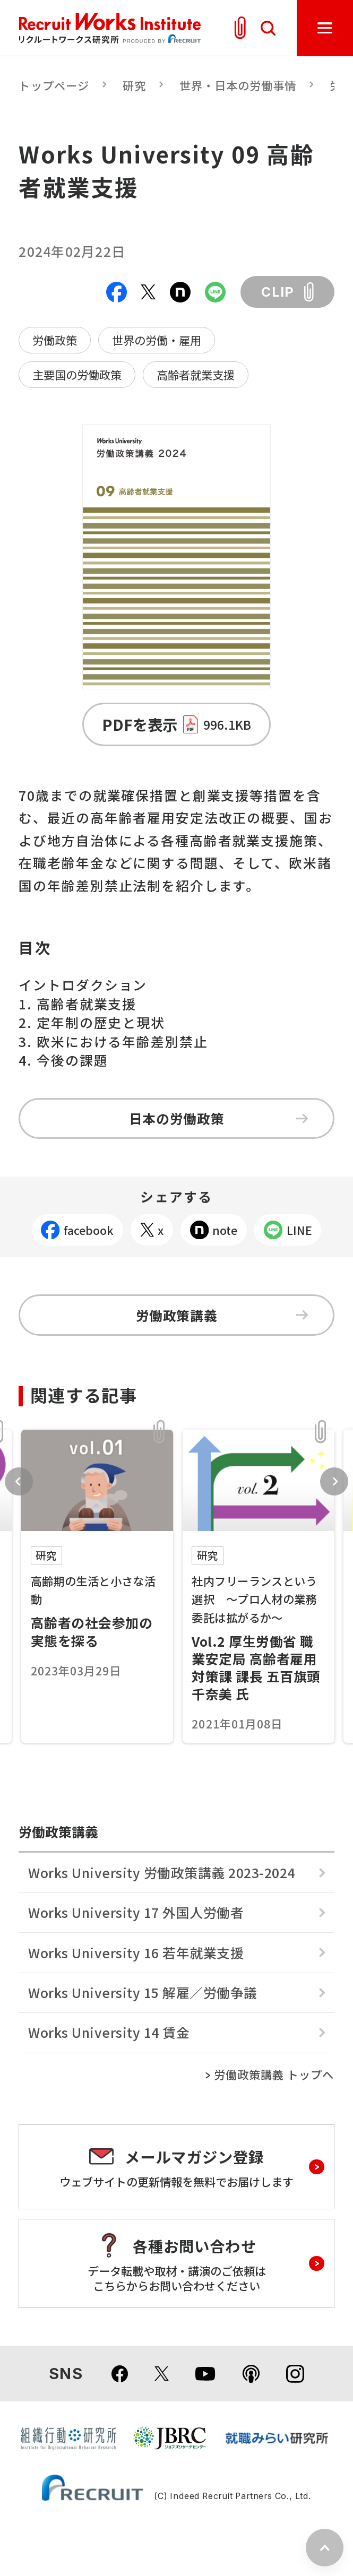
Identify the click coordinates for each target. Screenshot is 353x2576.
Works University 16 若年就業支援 (136, 1952)
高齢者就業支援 (196, 374)
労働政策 (54, 340)
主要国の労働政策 (77, 374)
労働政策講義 (222, 1315)
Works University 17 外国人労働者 (136, 1912)
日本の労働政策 (218, 1118)
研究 (134, 85)
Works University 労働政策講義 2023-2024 (161, 1872)
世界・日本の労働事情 (238, 85)
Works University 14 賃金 (109, 2032)
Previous (19, 1481)
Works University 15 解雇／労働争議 (142, 1992)
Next (334, 1481)
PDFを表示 (176, 724)
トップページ (54, 85)
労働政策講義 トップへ (274, 2074)
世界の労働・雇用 (156, 340)
